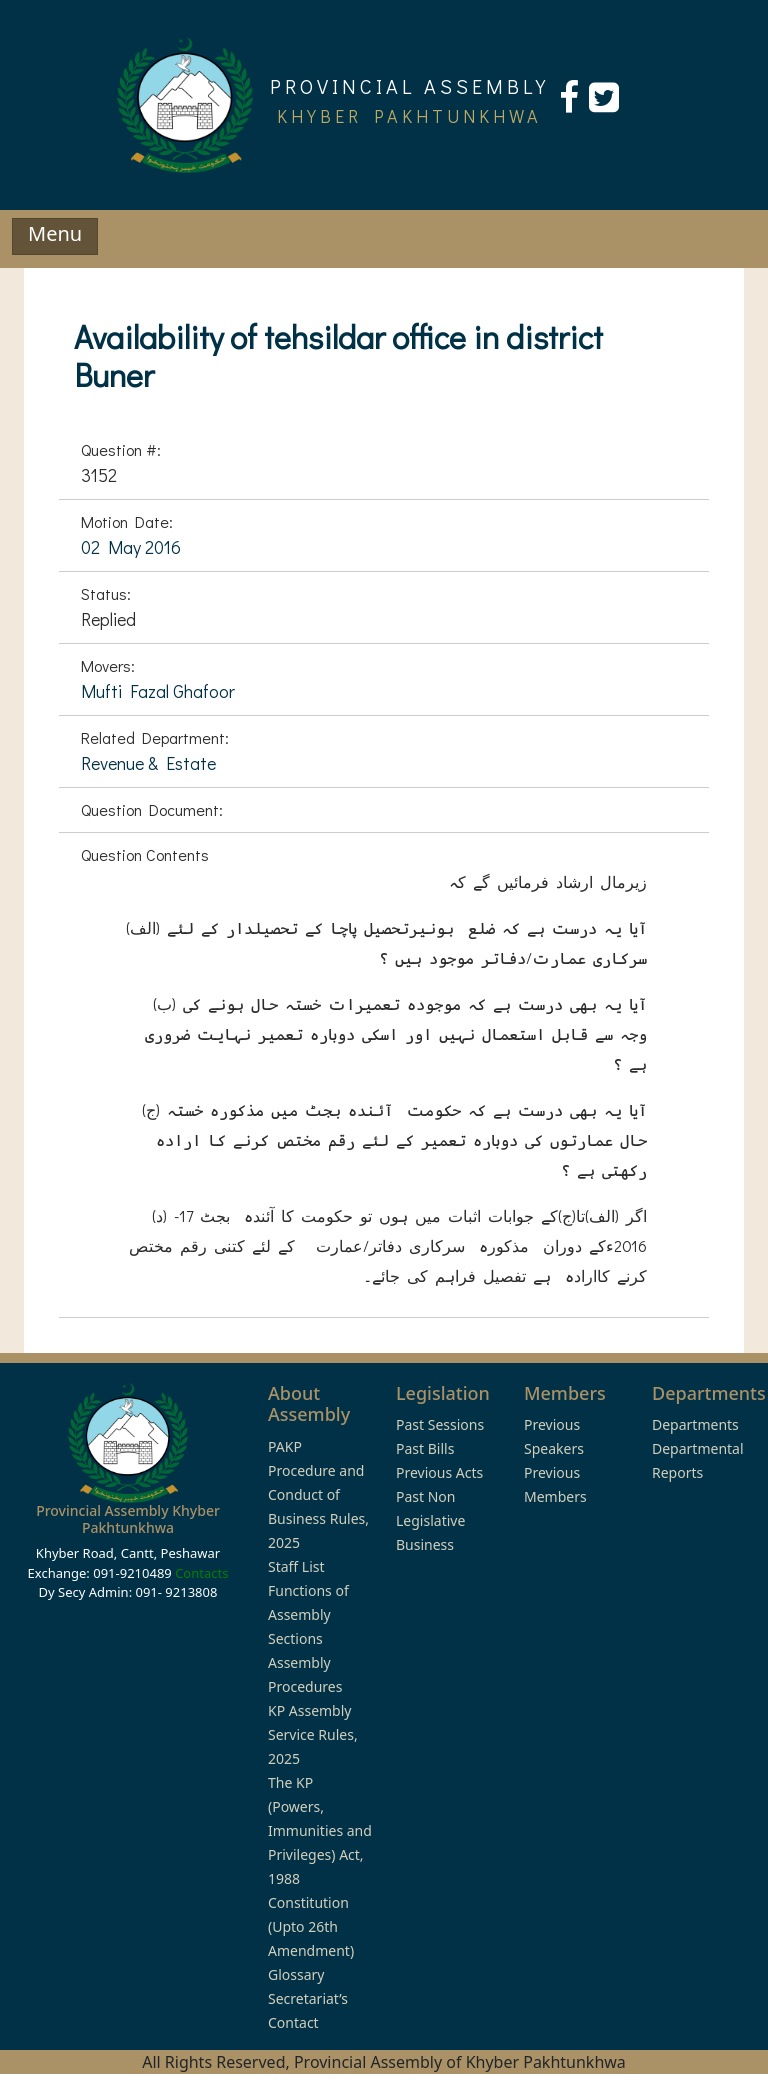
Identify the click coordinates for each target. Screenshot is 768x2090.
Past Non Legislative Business (430, 1520)
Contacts (201, 1573)
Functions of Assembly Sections (308, 1614)
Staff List (296, 1566)
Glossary (296, 1974)
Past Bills (425, 1448)
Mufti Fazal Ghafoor (158, 691)
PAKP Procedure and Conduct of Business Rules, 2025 (318, 1494)
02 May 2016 (131, 547)
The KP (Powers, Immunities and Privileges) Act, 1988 (320, 1830)
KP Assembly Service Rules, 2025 (313, 1734)
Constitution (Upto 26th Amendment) (311, 1926)
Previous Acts (439, 1472)
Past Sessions (440, 1424)
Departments (695, 1424)
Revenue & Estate (148, 763)
